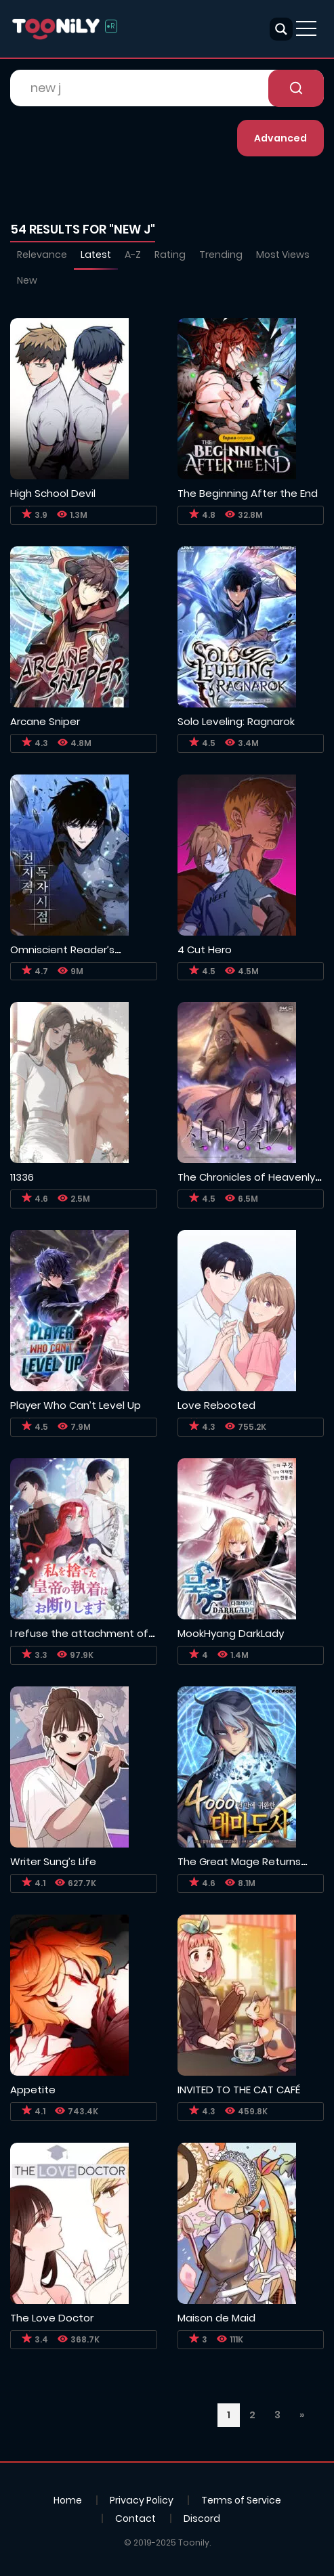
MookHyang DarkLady (231, 1633)
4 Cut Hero (205, 949)
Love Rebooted (216, 1405)
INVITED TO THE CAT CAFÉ (239, 2089)
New (27, 280)
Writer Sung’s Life (53, 1861)
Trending (221, 254)
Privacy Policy (141, 2500)
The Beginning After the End (248, 493)
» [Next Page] (301, 2415)
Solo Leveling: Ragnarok (236, 721)
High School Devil (53, 493)
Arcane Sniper (45, 721)
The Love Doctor (51, 2318)
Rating (170, 254)
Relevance (42, 254)
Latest (96, 254)
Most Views (283, 254)
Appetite (33, 2089)
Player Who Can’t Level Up (75, 1405)
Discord (202, 2518)
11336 (22, 1177)
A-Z (133, 254)
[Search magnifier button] (281, 29)
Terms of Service (241, 2500)
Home (68, 2500)
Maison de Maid (216, 2318)
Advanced (280, 138)
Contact (135, 2518)
